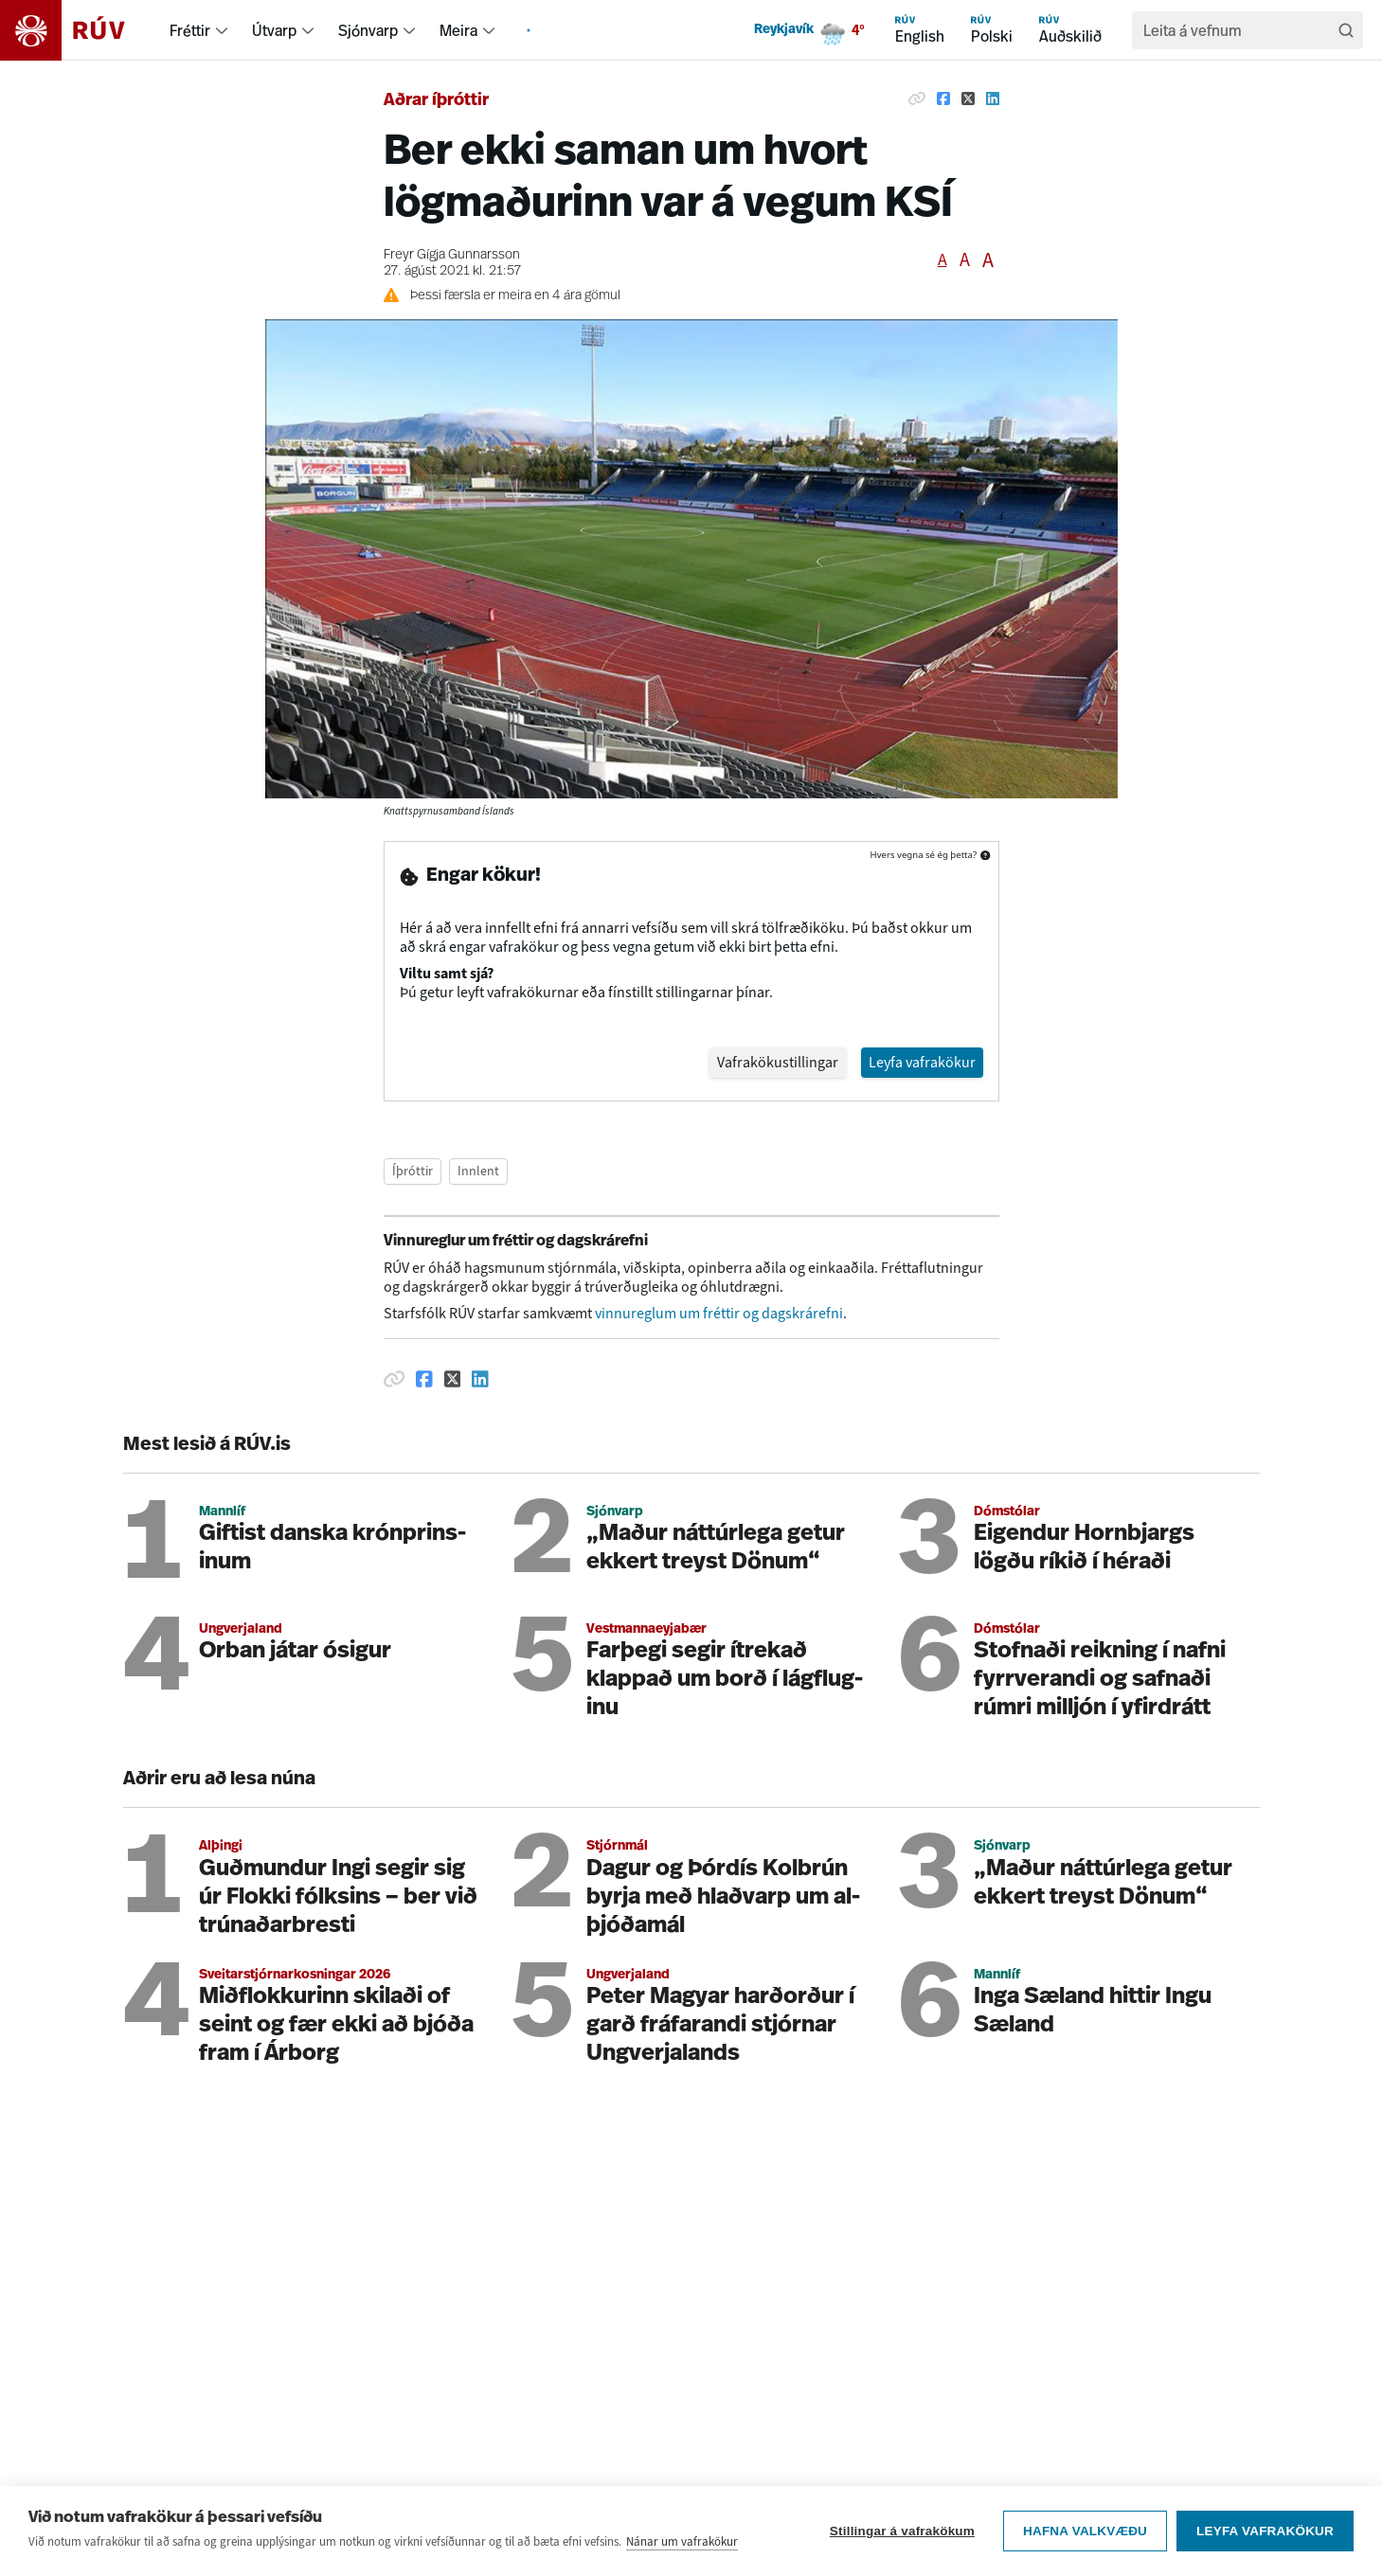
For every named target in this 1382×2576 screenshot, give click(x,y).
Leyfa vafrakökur (1265, 2533)
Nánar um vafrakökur (682, 2543)
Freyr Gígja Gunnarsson (452, 255)
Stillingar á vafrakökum (902, 2533)
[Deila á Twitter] (968, 98)
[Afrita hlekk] (916, 98)
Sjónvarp (368, 30)
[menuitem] (221, 30)
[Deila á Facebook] (943, 98)
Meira (458, 30)
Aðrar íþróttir (436, 101)
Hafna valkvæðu (1085, 2533)
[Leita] (1346, 30)
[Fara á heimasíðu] (79, 30)
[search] (1238, 30)
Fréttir (190, 30)
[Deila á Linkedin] (992, 98)
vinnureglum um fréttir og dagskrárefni (719, 1204)
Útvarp (274, 30)
